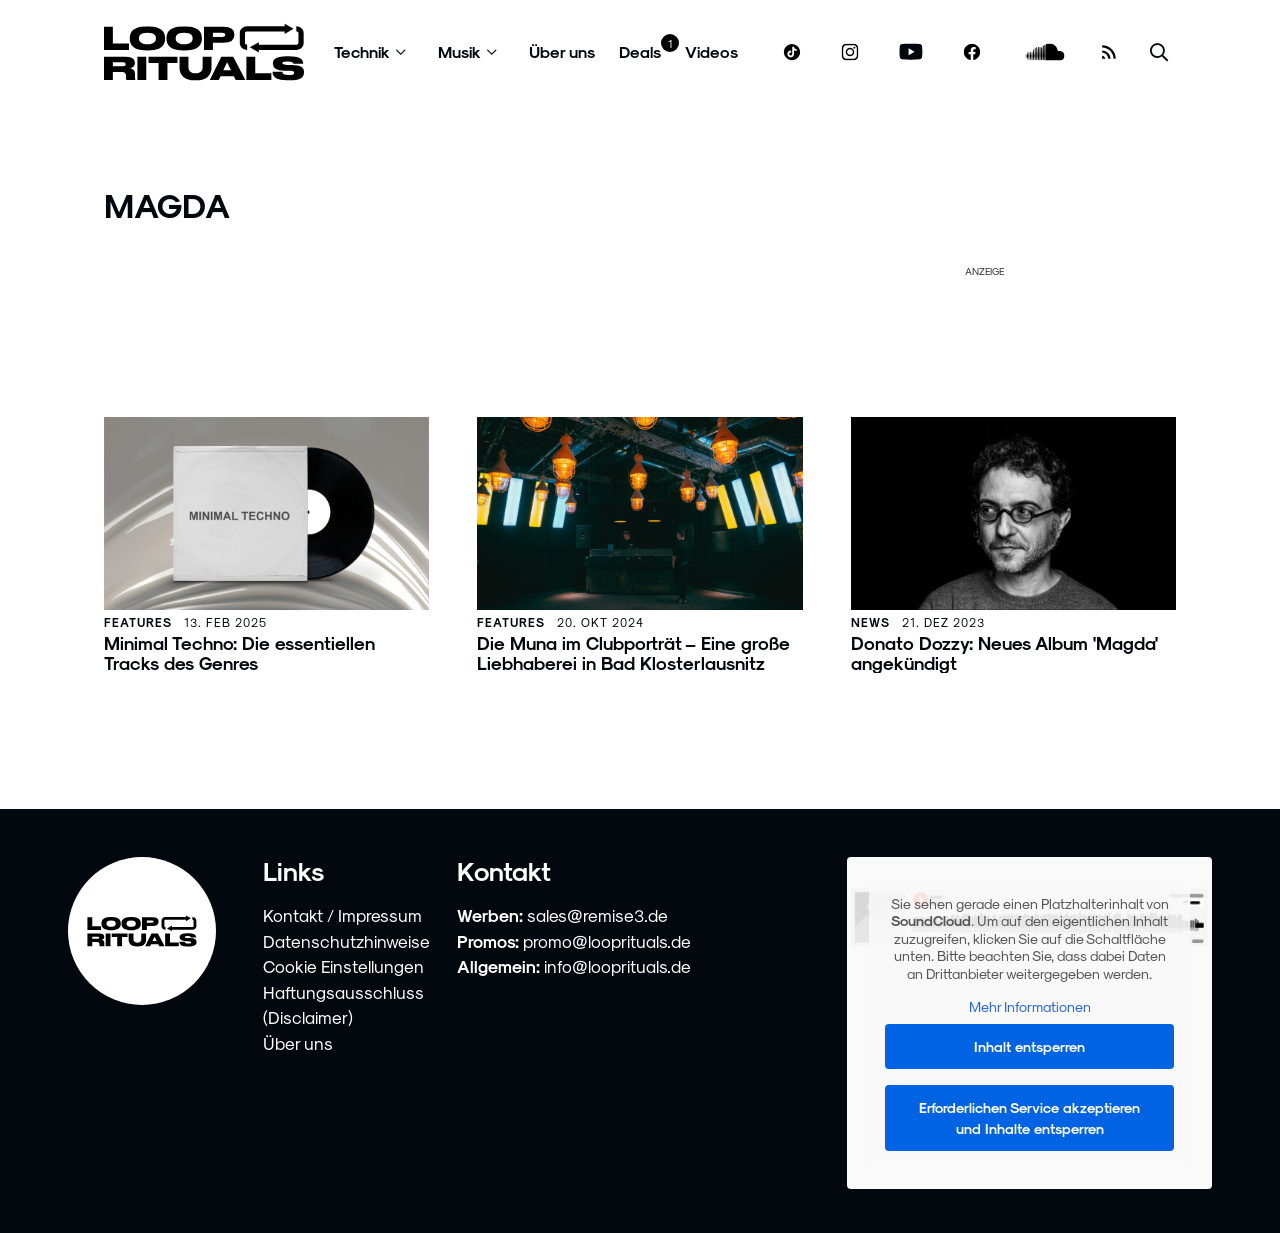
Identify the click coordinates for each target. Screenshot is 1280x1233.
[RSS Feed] (1109, 52)
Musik (459, 51)
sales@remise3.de (597, 915)
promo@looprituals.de (607, 941)
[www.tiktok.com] (792, 52)
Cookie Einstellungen (343, 966)
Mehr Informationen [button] (1029, 1006)
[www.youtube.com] (911, 52)
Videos (711, 51)
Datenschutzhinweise (346, 941)
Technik (362, 51)
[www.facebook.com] (972, 52)
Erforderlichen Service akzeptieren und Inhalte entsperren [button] (1029, 1118)
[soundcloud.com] (1045, 52)
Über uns (562, 51)
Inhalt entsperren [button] (1029, 1046)
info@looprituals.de (617, 966)
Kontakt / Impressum (342, 915)
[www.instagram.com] (850, 52)
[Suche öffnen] (1159, 52)
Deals (640, 51)
